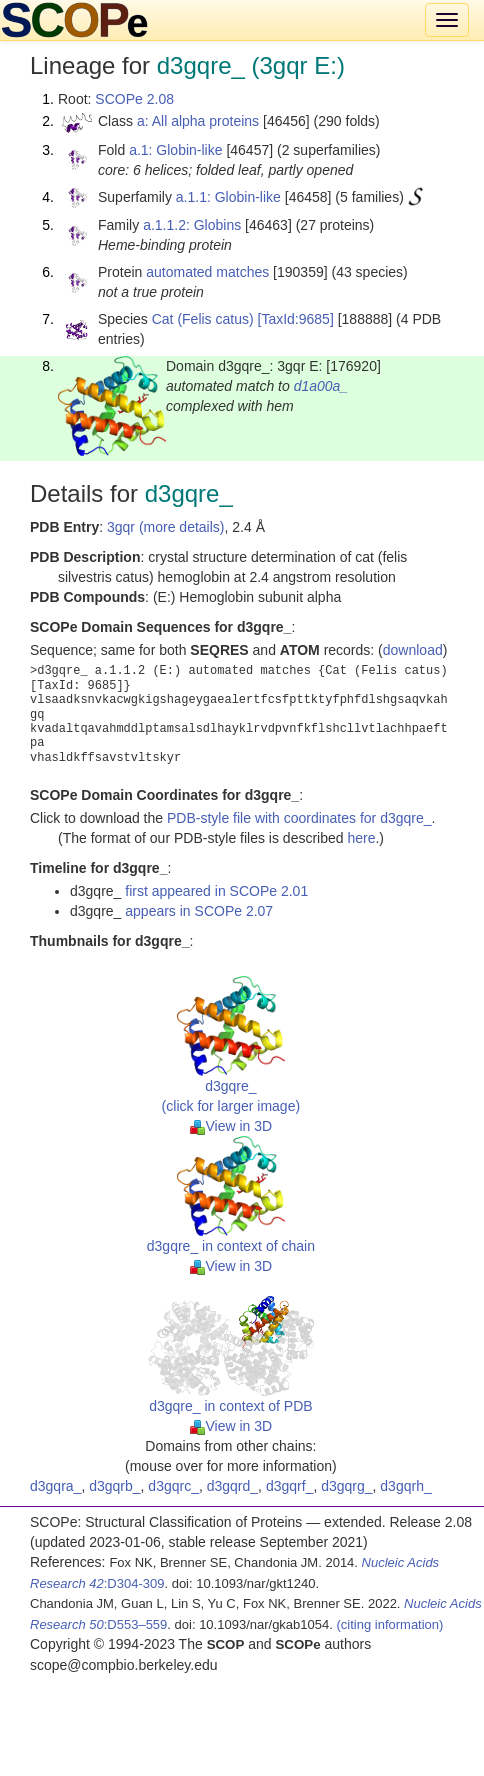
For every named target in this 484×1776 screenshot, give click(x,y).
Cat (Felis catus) (203, 319)
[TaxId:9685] (296, 319)
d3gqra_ (55, 1486)
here (361, 838)
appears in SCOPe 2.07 (199, 911)
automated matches (207, 272)
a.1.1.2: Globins (192, 225)
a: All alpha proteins (198, 121)
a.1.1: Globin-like (228, 197)
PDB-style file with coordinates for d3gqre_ (299, 818)
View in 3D (231, 1126)
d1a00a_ (321, 386)
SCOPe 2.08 (134, 99)
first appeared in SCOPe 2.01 (216, 891)
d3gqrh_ (405, 1486)
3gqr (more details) (166, 527)
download (413, 650)
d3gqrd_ (232, 1486)
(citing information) (389, 1624)
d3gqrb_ (114, 1486)
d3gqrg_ (346, 1486)
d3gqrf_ (289, 1486)
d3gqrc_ (173, 1486)
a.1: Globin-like (175, 150)
